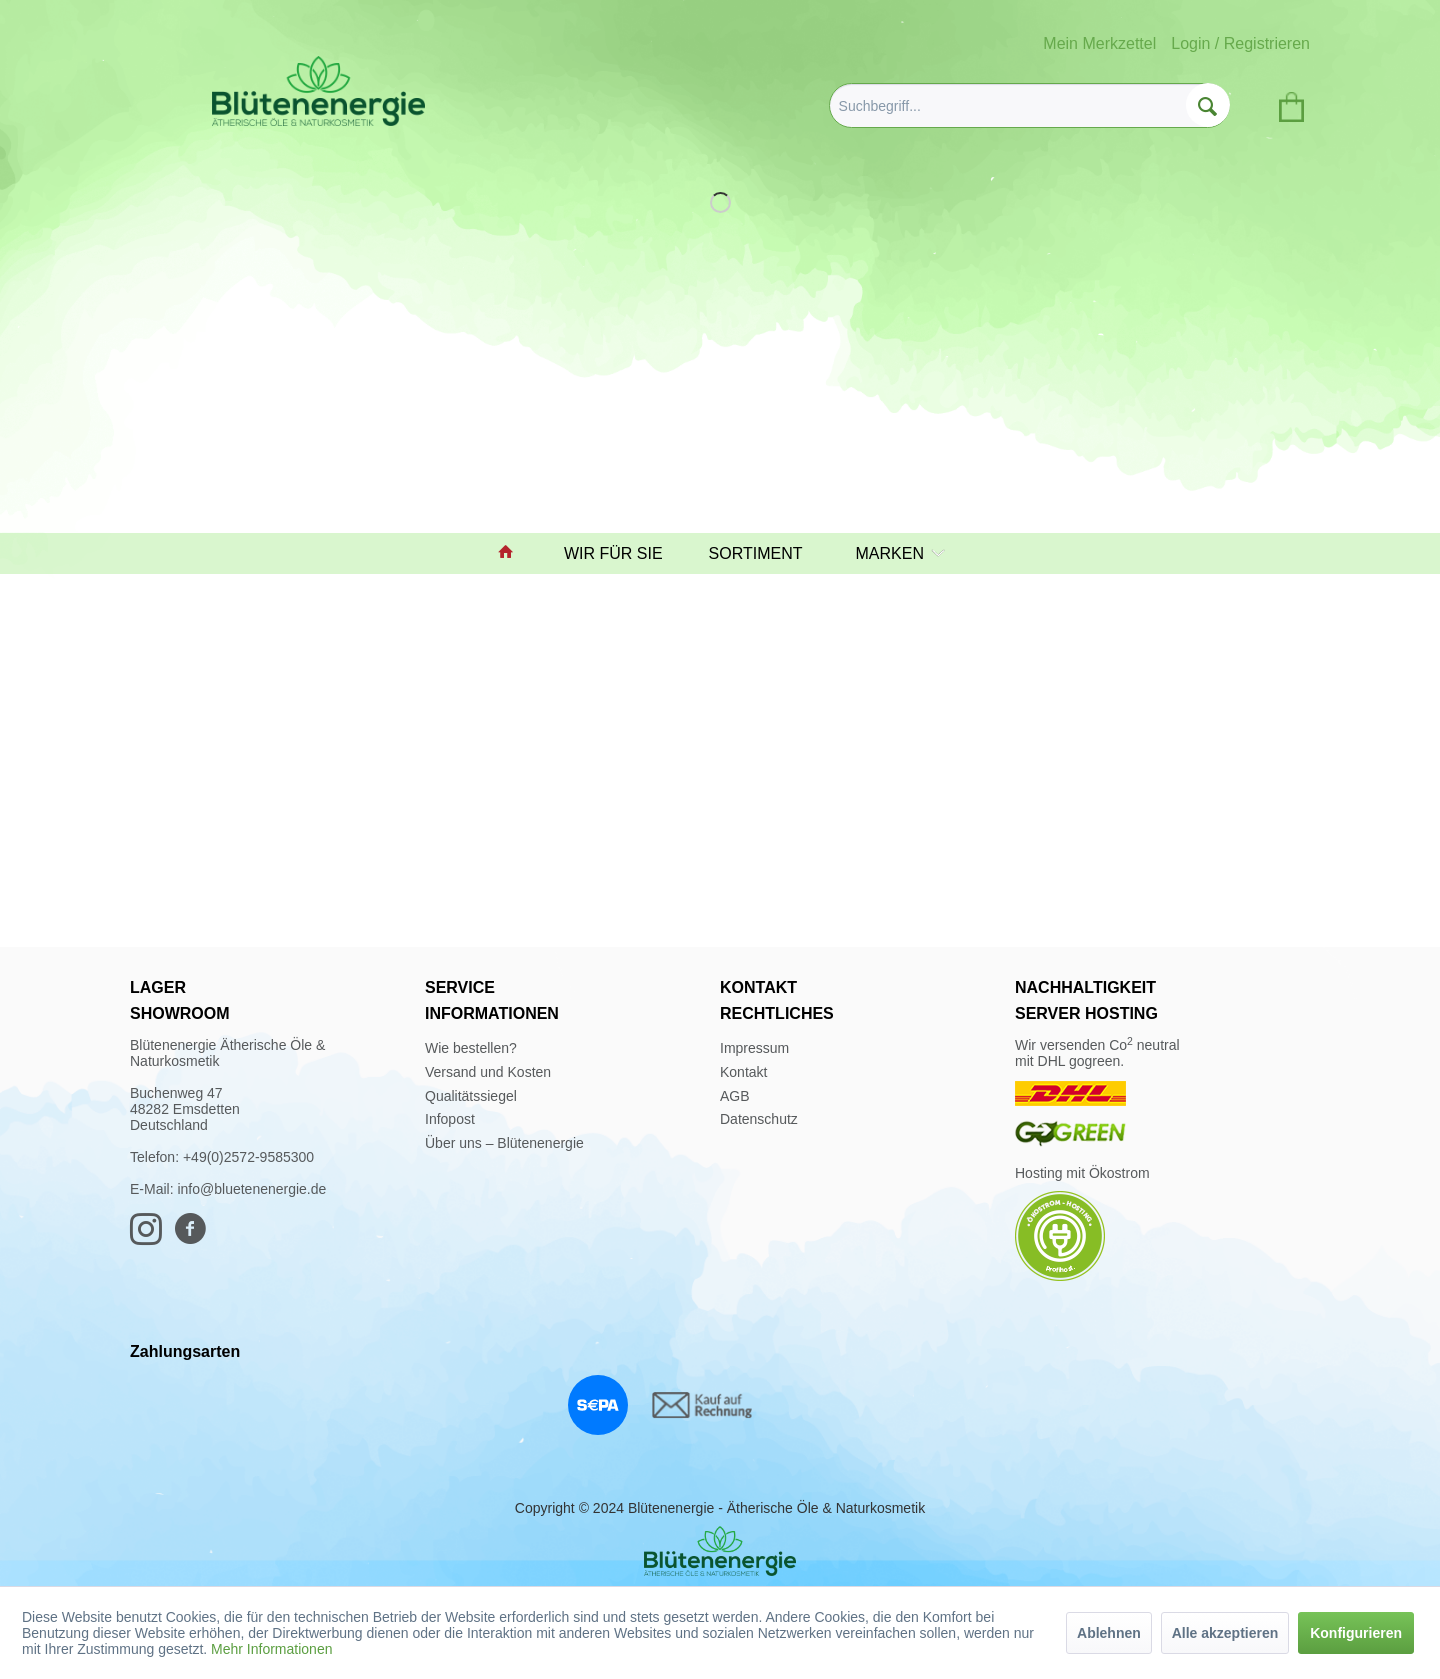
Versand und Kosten (488, 1072)
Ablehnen (1109, 1633)
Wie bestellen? (471, 1048)
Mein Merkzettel (1099, 43)
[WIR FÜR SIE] (622, 553)
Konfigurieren (1356, 1633)
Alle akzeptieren (1225, 1633)
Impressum (754, 1048)
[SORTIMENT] (765, 553)
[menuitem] (1029, 105)
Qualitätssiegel (471, 1096)
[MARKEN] (895, 553)
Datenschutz (759, 1119)
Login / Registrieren (1240, 43)
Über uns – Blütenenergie (504, 1143)
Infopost (450, 1119)
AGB (735, 1096)
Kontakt (743, 1072)
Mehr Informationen (271, 1649)
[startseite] (515, 553)
